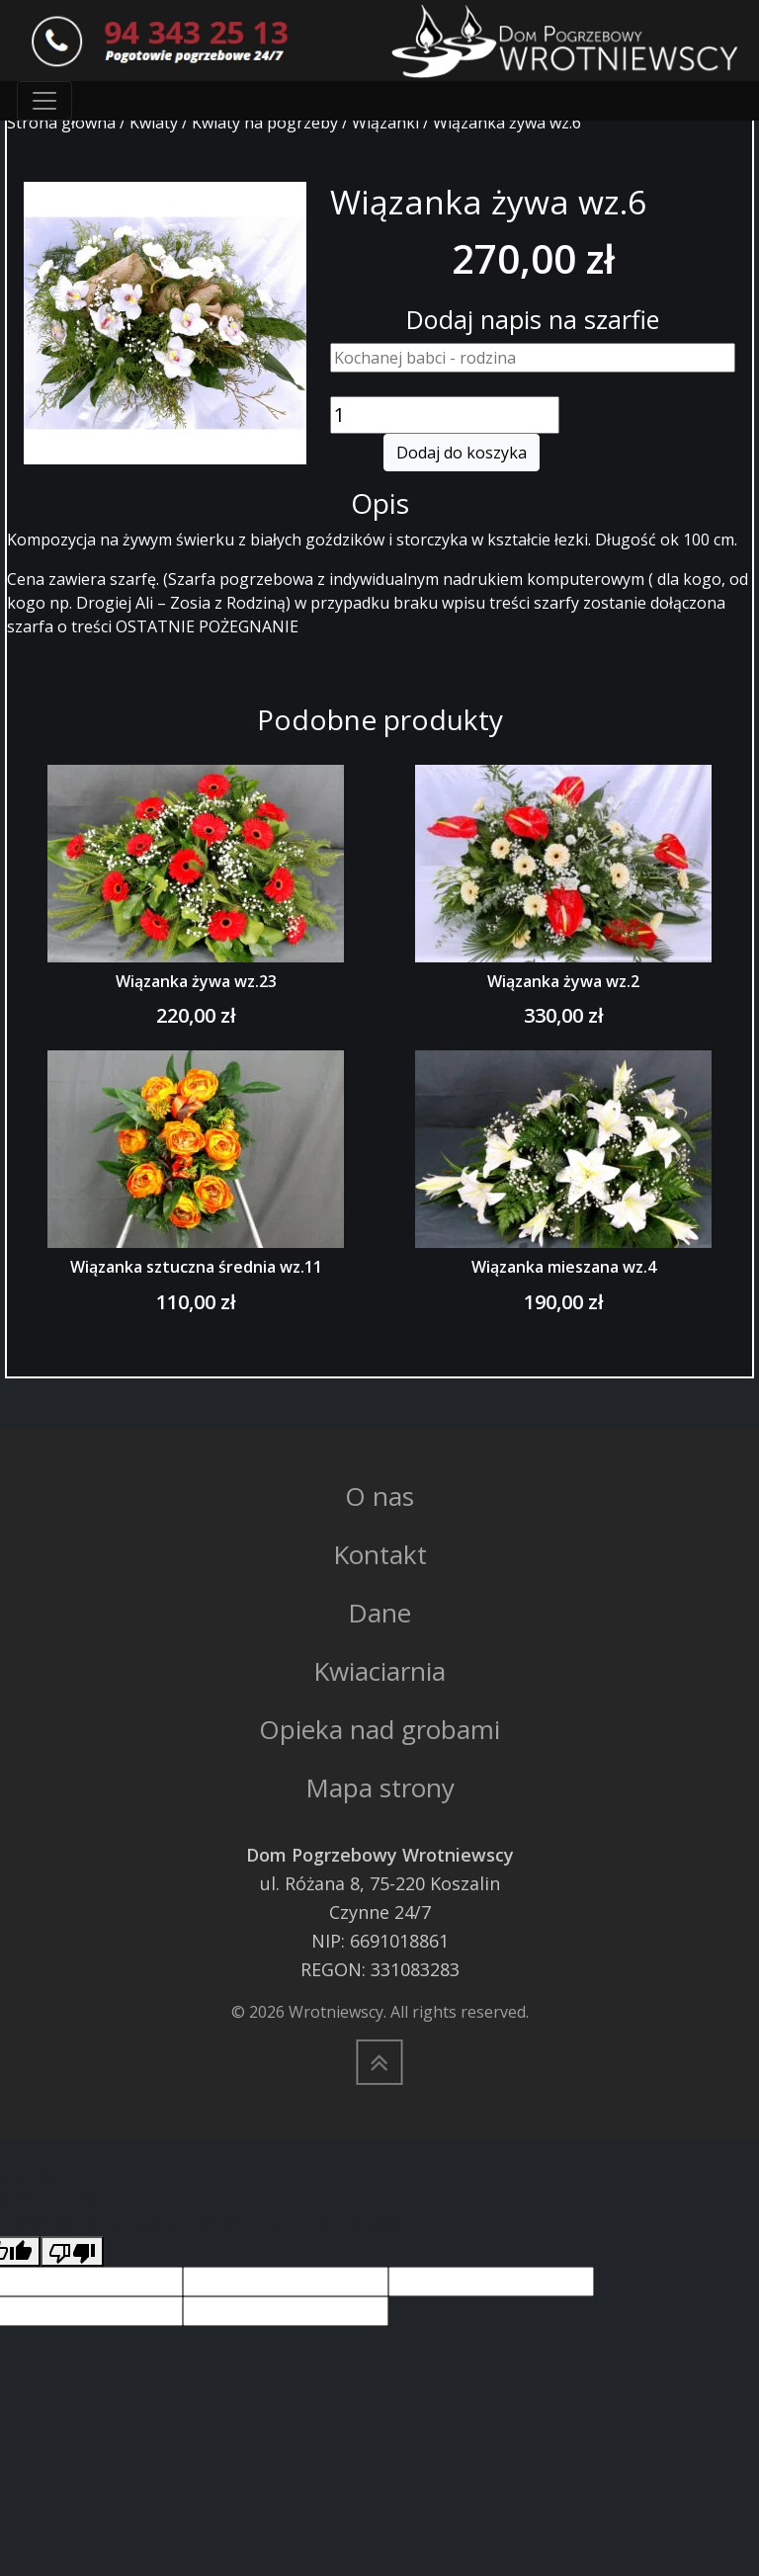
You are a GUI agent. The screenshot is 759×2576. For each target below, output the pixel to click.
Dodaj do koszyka (461, 452)
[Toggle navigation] (44, 101)
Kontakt (380, 1554)
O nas (379, 1496)
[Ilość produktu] (444, 415)
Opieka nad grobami (379, 1729)
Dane (379, 1612)
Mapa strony (380, 1787)
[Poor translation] (72, 2251)
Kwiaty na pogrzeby (265, 122)
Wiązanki (385, 122)
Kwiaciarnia (379, 1671)
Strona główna (61, 122)
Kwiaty (153, 122)
